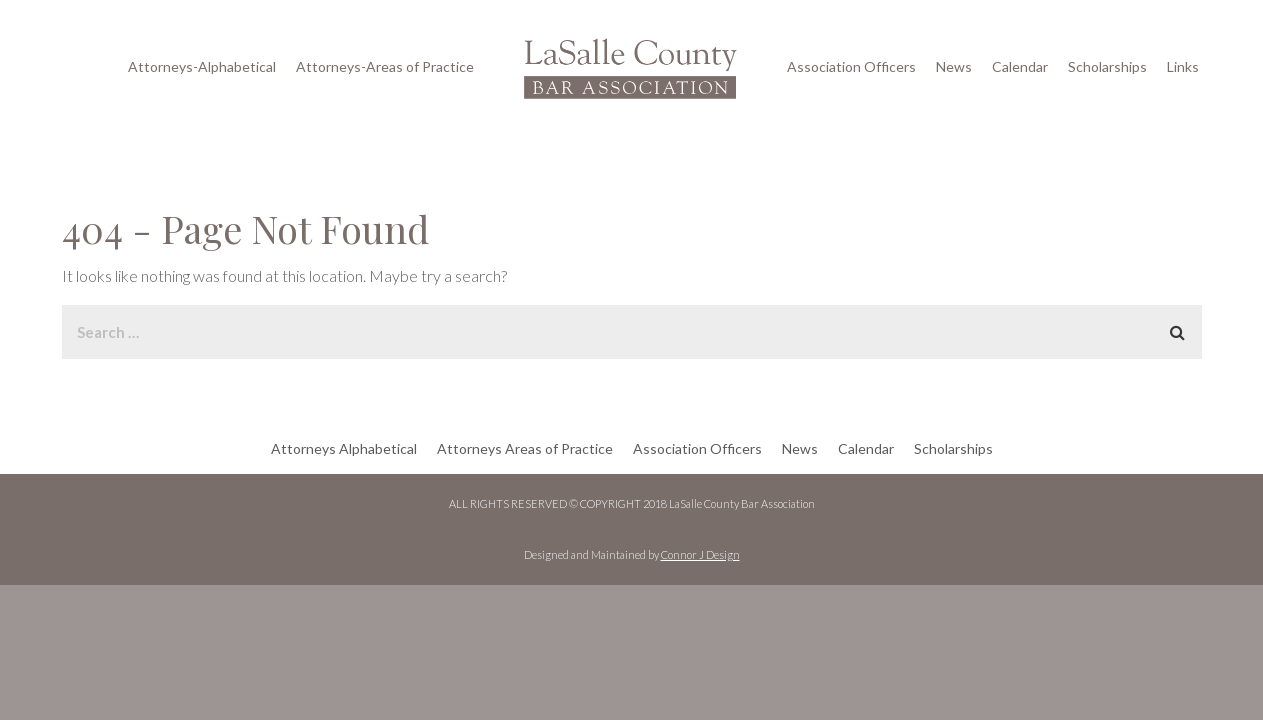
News (954, 66)
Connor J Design (700, 554)
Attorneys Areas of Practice (525, 448)
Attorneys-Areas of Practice (385, 66)
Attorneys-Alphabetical (202, 66)
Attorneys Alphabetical (344, 448)
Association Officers (851, 66)
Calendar (1020, 66)
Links (1183, 66)
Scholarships (1107, 66)
